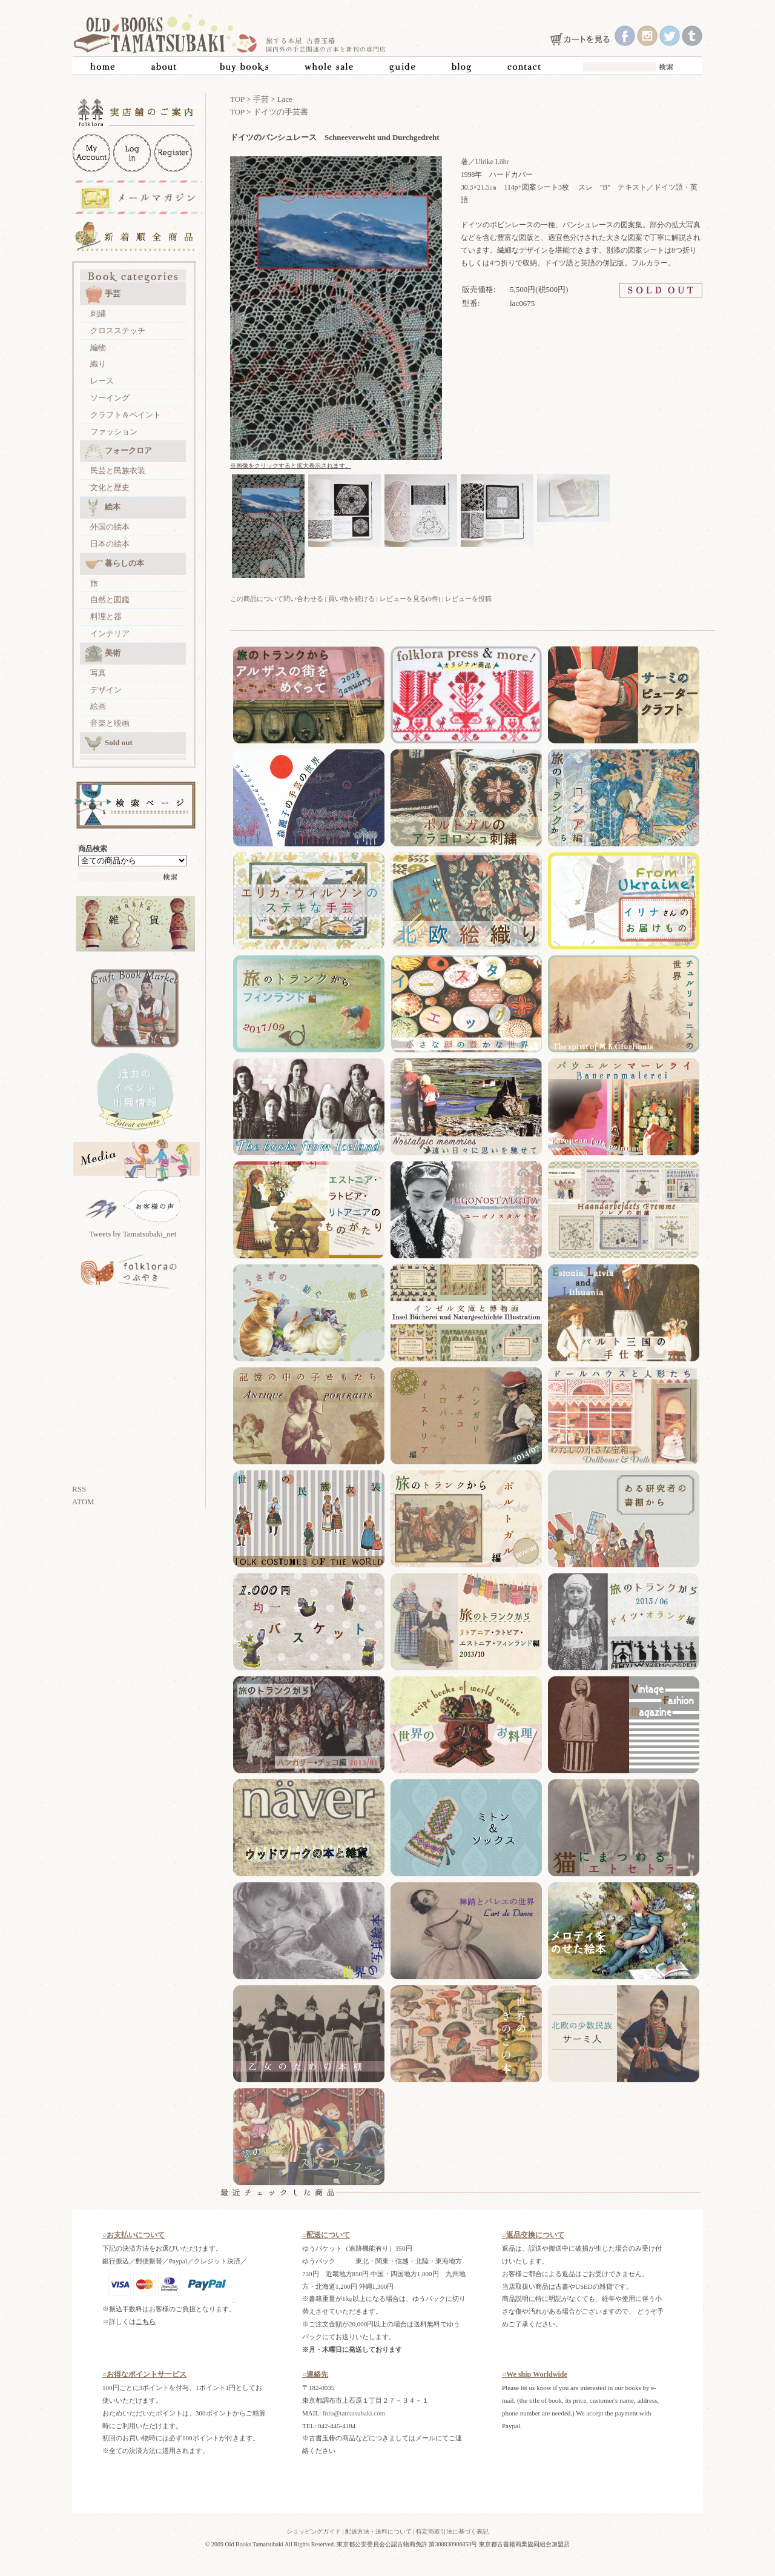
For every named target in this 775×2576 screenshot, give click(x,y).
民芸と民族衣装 (117, 470)
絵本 (102, 508)
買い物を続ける (351, 598)
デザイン (106, 689)
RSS (79, 1488)
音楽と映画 (110, 723)
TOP (237, 99)
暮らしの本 (114, 564)
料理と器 (106, 616)
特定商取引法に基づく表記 (452, 2531)
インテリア (110, 633)
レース (102, 380)
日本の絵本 (110, 543)
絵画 (98, 706)
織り (98, 363)
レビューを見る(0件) (410, 598)
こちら (146, 2321)
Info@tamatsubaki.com (354, 2413)
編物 (98, 347)
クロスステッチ (117, 330)
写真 (98, 672)
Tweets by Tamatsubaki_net (133, 1233)
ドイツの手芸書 (280, 111)
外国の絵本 (110, 526)
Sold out (109, 743)
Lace (284, 99)
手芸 (102, 294)
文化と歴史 (110, 487)
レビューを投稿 (468, 598)
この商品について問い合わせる (276, 598)
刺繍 (98, 313)
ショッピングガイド (313, 2531)
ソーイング (110, 397)
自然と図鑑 (110, 599)
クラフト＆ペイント (125, 414)
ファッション (113, 431)
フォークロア (118, 451)
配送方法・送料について (378, 2531)
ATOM (83, 1501)
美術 (102, 654)
